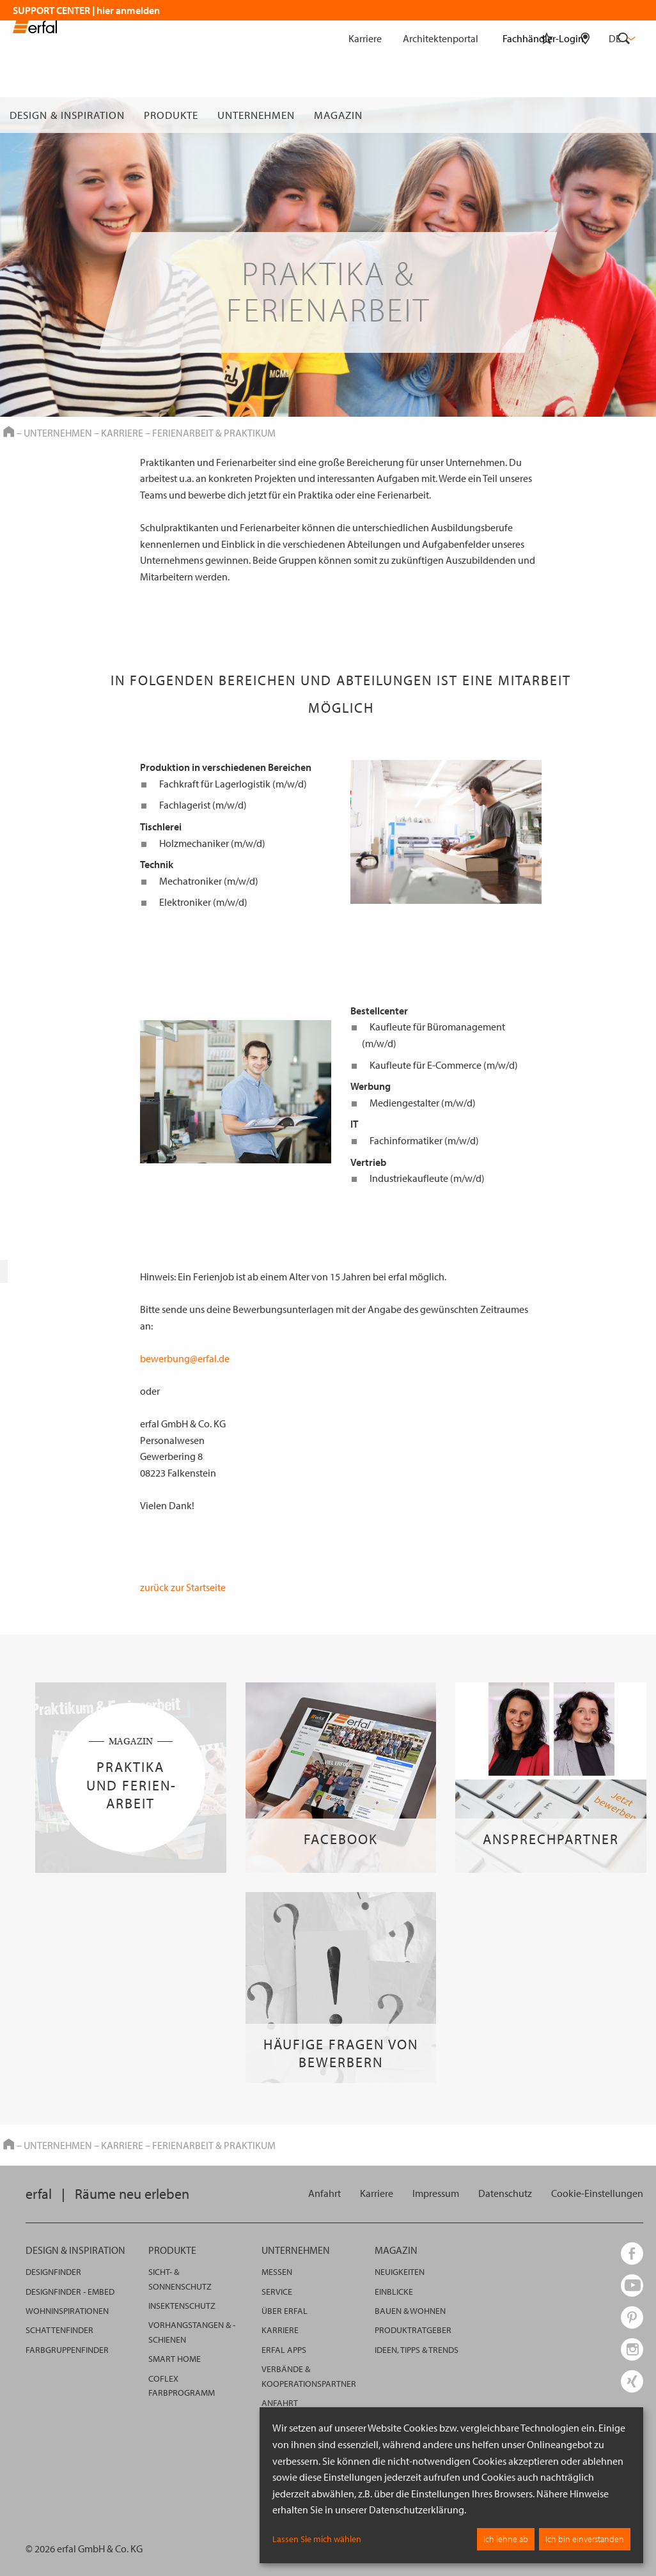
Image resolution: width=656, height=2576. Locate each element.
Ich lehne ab (505, 2539)
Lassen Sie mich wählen (316, 2539)
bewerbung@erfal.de (185, 1358)
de (621, 38)
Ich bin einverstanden (584, 2539)
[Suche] (624, 115)
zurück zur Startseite (183, 1587)
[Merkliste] (546, 115)
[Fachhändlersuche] (585, 115)
